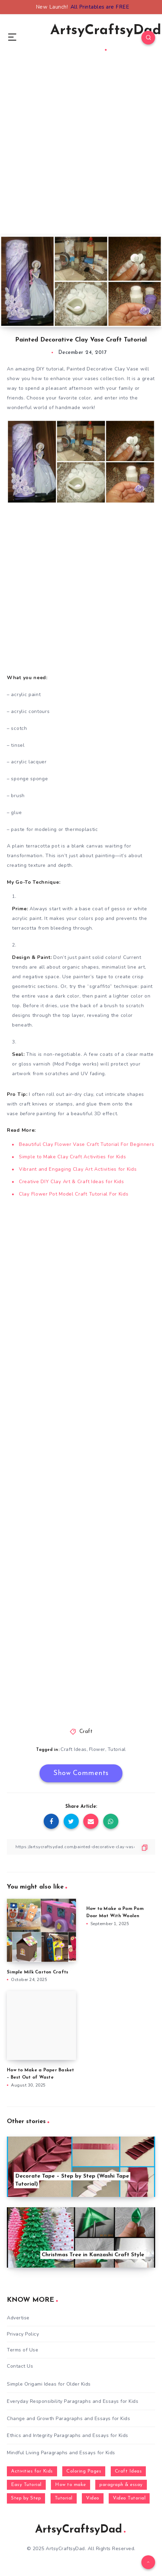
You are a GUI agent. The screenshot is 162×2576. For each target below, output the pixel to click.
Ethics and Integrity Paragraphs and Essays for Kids (67, 2435)
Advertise (18, 2318)
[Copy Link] (81, 1847)
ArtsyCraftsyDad (105, 37)
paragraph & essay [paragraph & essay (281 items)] (121, 2484)
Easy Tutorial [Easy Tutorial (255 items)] (26, 2484)
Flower (97, 1749)
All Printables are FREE (100, 6)
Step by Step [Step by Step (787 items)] (26, 2498)
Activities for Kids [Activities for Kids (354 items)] (32, 2471)
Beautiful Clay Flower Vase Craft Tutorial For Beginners (86, 1144)
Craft (86, 1731)
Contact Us (20, 2366)
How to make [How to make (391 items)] (70, 2484)
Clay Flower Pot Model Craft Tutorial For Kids (74, 1194)
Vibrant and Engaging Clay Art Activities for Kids (78, 1169)
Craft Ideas (74, 1749)
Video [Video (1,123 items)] (92, 2498)
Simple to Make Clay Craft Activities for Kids (72, 1156)
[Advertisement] (81, 154)
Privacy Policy (23, 2334)
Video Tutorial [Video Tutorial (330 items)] (129, 2498)
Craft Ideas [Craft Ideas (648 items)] (128, 2471)
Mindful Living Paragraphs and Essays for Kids (61, 2452)
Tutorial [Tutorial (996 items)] (64, 2498)
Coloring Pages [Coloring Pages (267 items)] (83, 2471)
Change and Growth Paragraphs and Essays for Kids (68, 2418)
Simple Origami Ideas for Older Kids (49, 2384)
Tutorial (117, 1749)
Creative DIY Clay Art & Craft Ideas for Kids (71, 1181)
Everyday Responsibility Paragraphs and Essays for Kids (72, 2401)
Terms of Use (22, 2350)
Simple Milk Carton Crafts (37, 1972)
